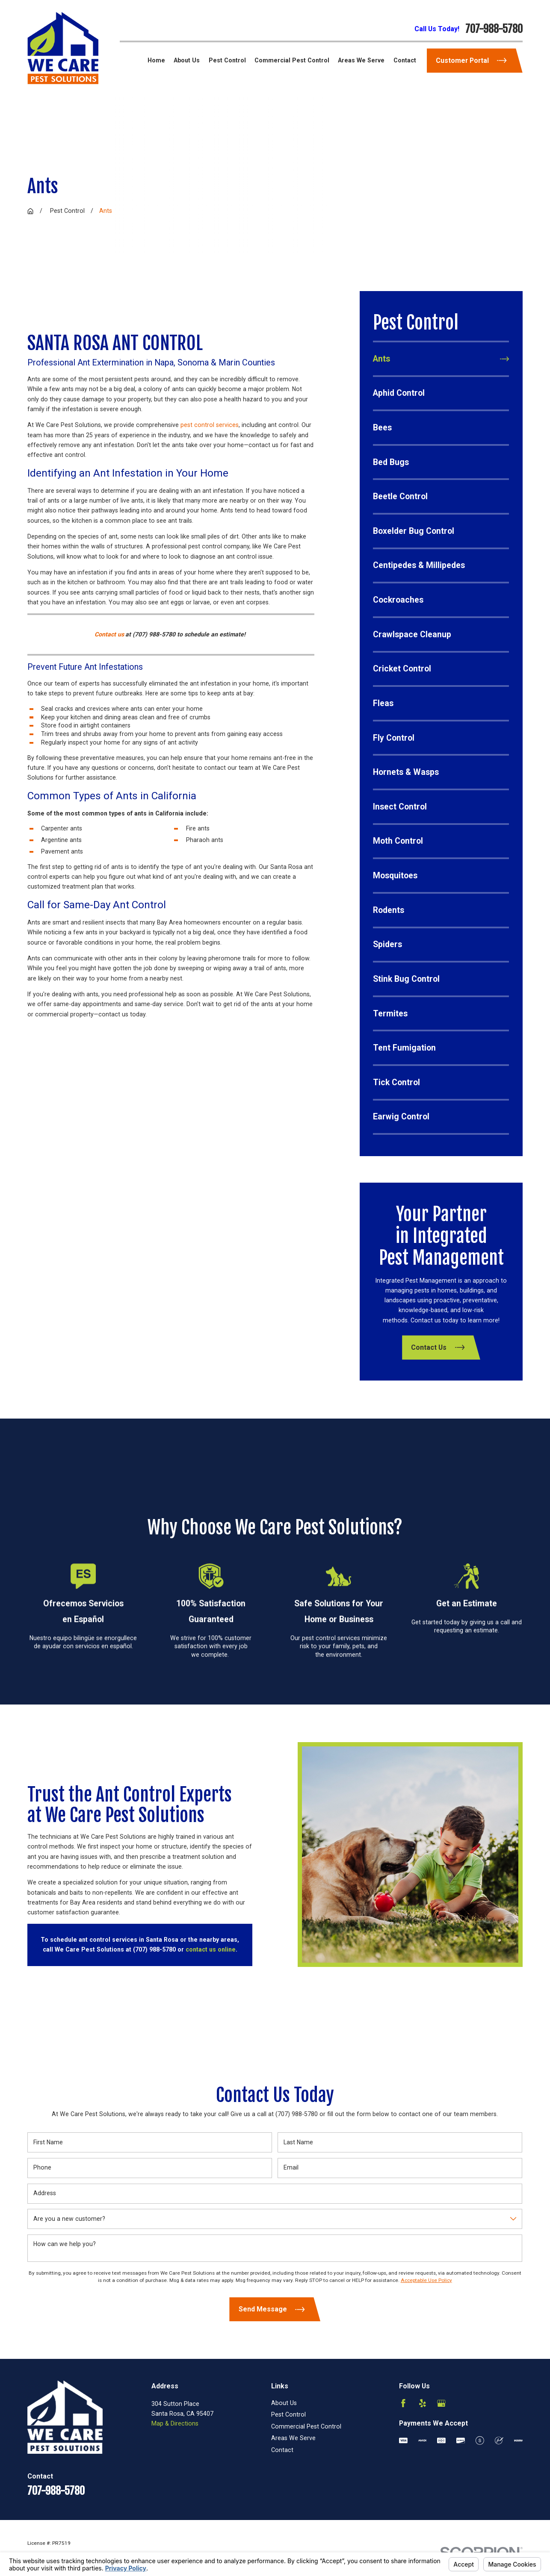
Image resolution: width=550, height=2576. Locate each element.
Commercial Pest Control (306, 2426)
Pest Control (288, 2414)
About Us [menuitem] (187, 60)
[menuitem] (441, 358)
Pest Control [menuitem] (227, 60)
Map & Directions (174, 2423)
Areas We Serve (293, 2438)
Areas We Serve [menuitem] (361, 60)
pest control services (209, 424)
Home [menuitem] (156, 60)
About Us (284, 2402)
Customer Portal (471, 60)
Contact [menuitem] (404, 60)
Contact (282, 2449)
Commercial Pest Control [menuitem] (291, 60)
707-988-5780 (494, 28)
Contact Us (437, 1348)
